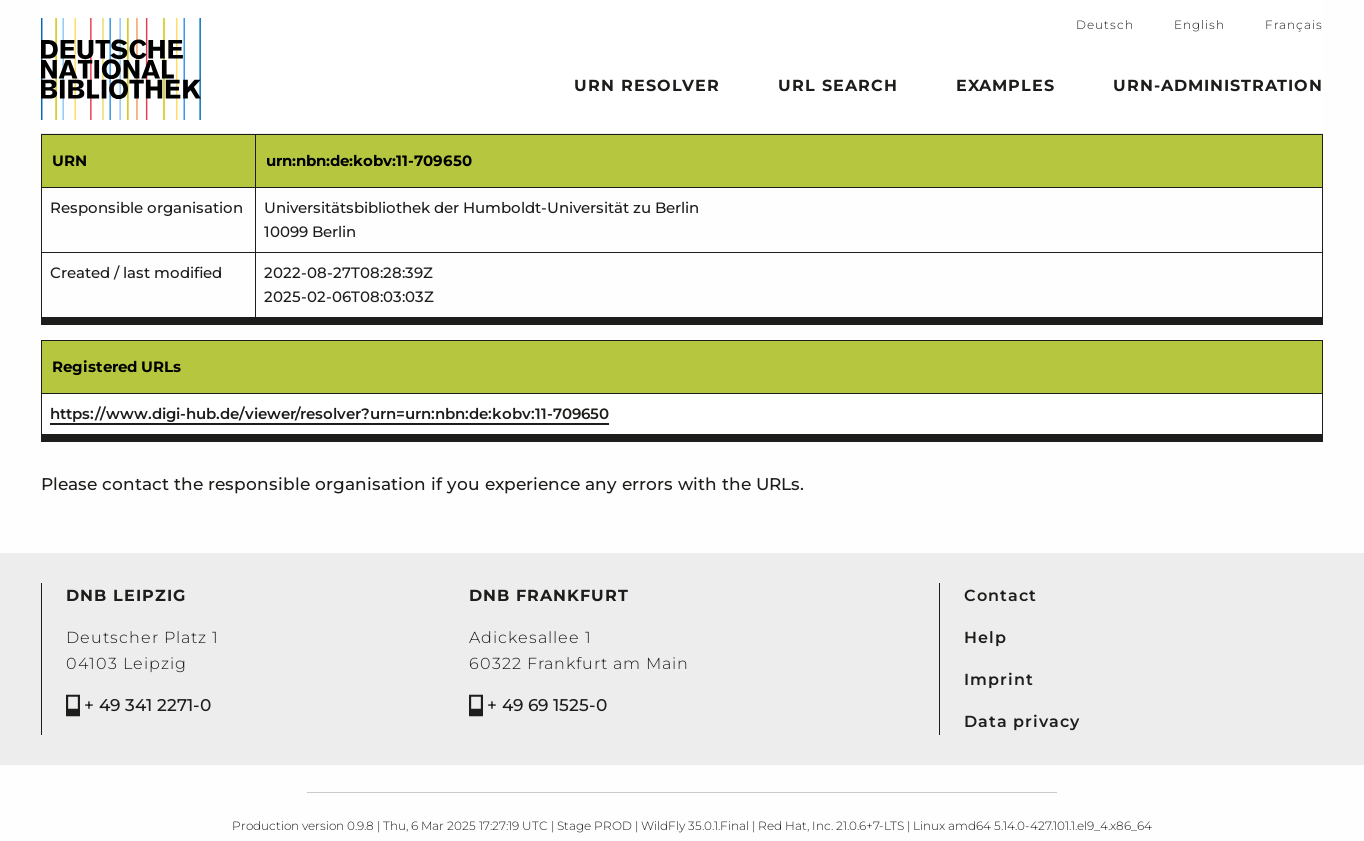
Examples (1005, 89)
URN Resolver (647, 89)
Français (1294, 24)
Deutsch (1105, 24)
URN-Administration (1218, 89)
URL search (838, 89)
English (1199, 24)
